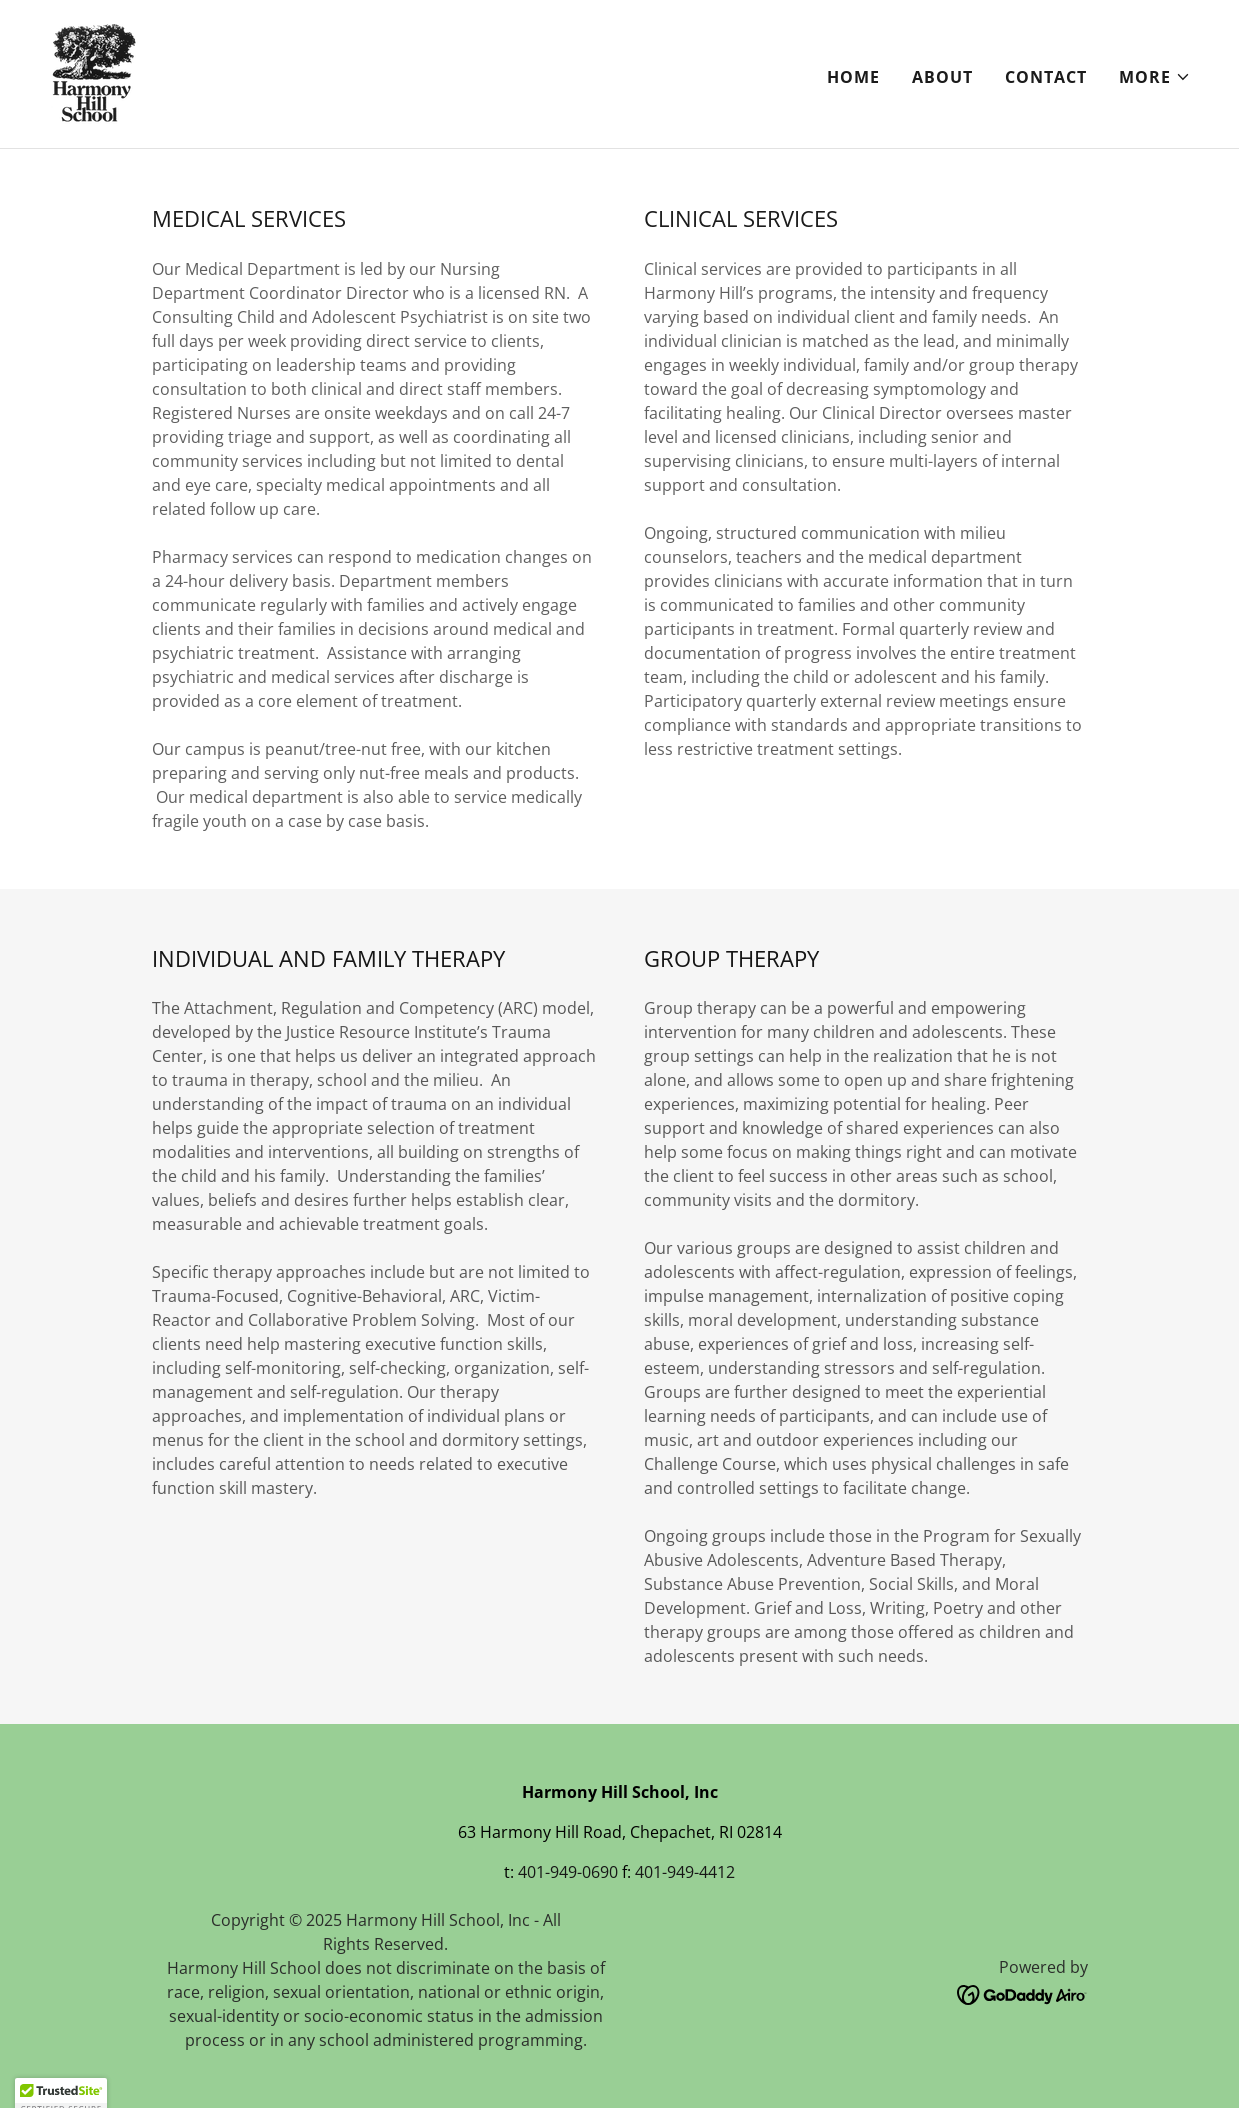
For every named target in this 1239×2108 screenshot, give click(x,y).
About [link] (942, 77)
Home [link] (853, 77)
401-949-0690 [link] (568, 1872)
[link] (93, 72)
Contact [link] (1046, 77)
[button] (1155, 77)
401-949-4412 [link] (685, 1872)
